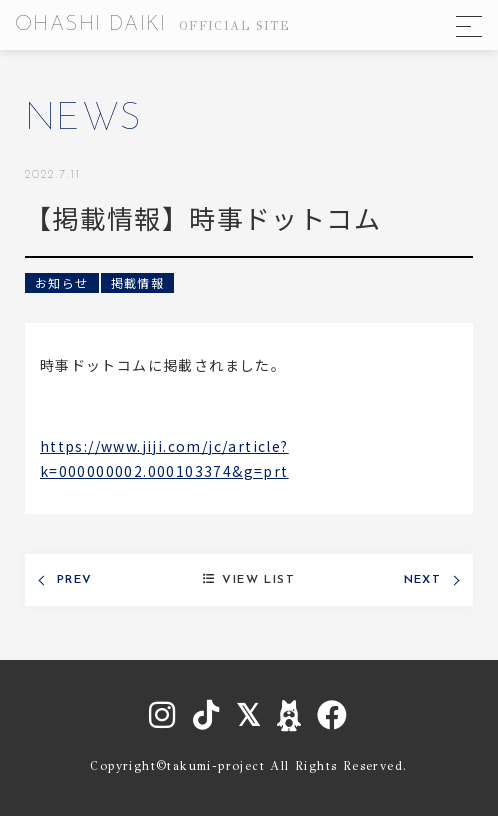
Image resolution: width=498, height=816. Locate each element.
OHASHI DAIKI (152, 25)
